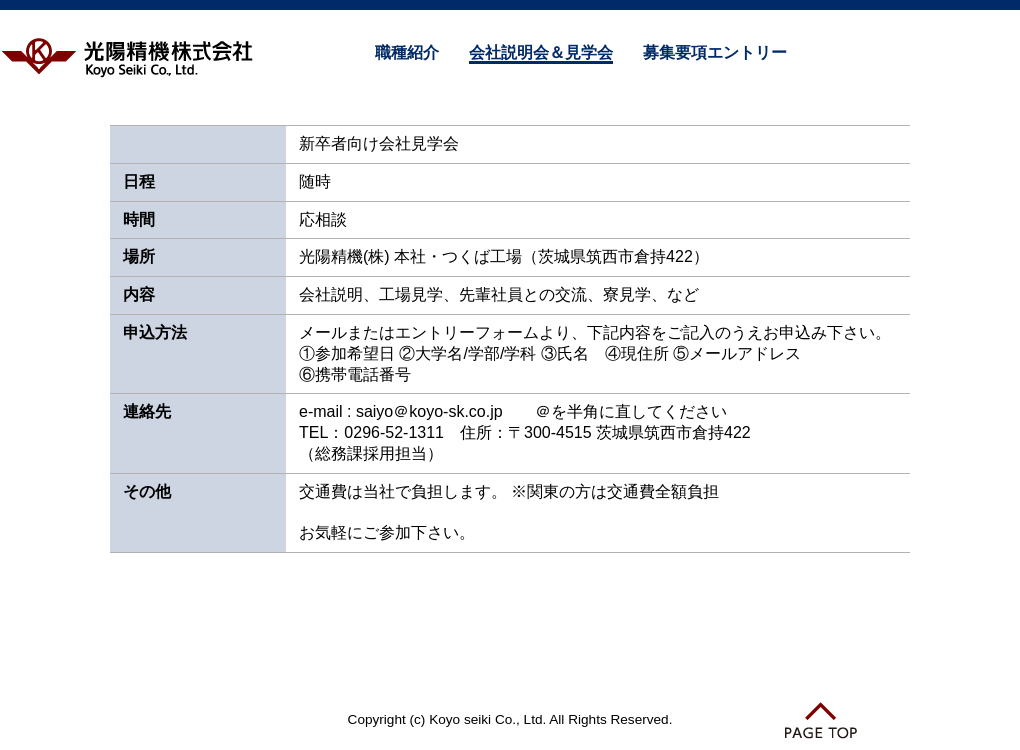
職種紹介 (407, 52)
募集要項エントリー (715, 52)
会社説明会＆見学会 (541, 52)
